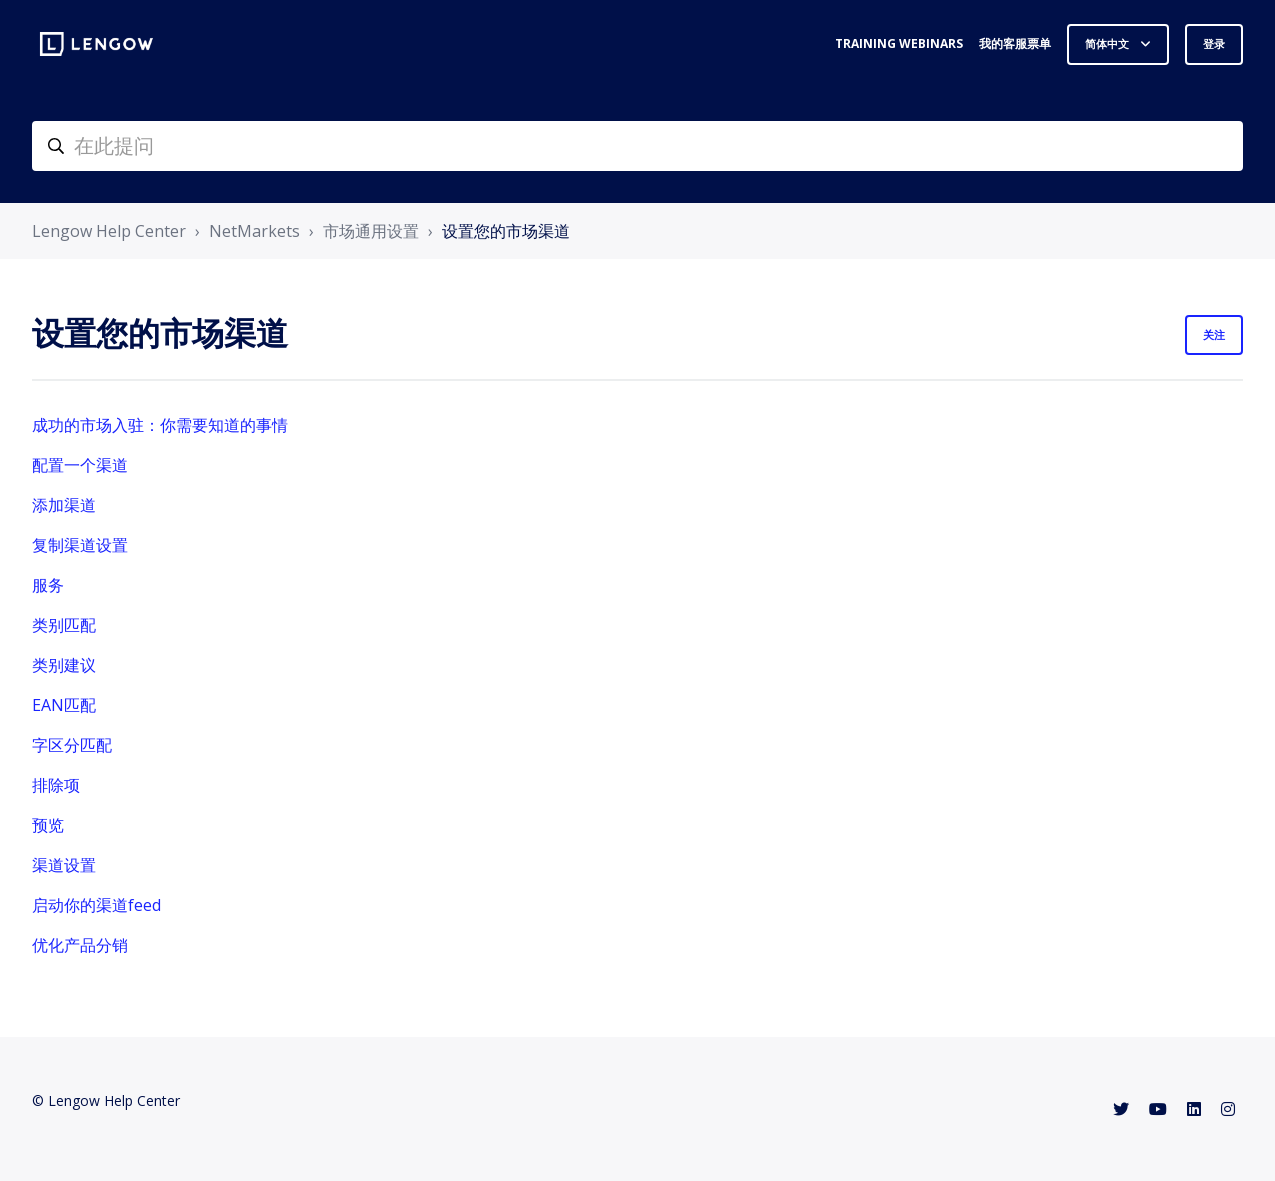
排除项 (56, 785)
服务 (48, 585)
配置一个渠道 (80, 465)
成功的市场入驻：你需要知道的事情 (160, 425)
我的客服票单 (1015, 43)
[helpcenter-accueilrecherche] (637, 146)
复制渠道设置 (80, 545)
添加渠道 (64, 505)
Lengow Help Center (109, 231)
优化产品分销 (80, 945)
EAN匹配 (64, 705)
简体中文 (1108, 43)
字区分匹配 (72, 745)
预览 (48, 825)
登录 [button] (1214, 43)
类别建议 (64, 665)
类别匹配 (64, 625)
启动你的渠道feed (96, 905)
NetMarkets (254, 231)
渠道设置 (64, 865)
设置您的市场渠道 (506, 231)
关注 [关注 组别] (1214, 334)
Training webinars (899, 43)
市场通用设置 (371, 231)
